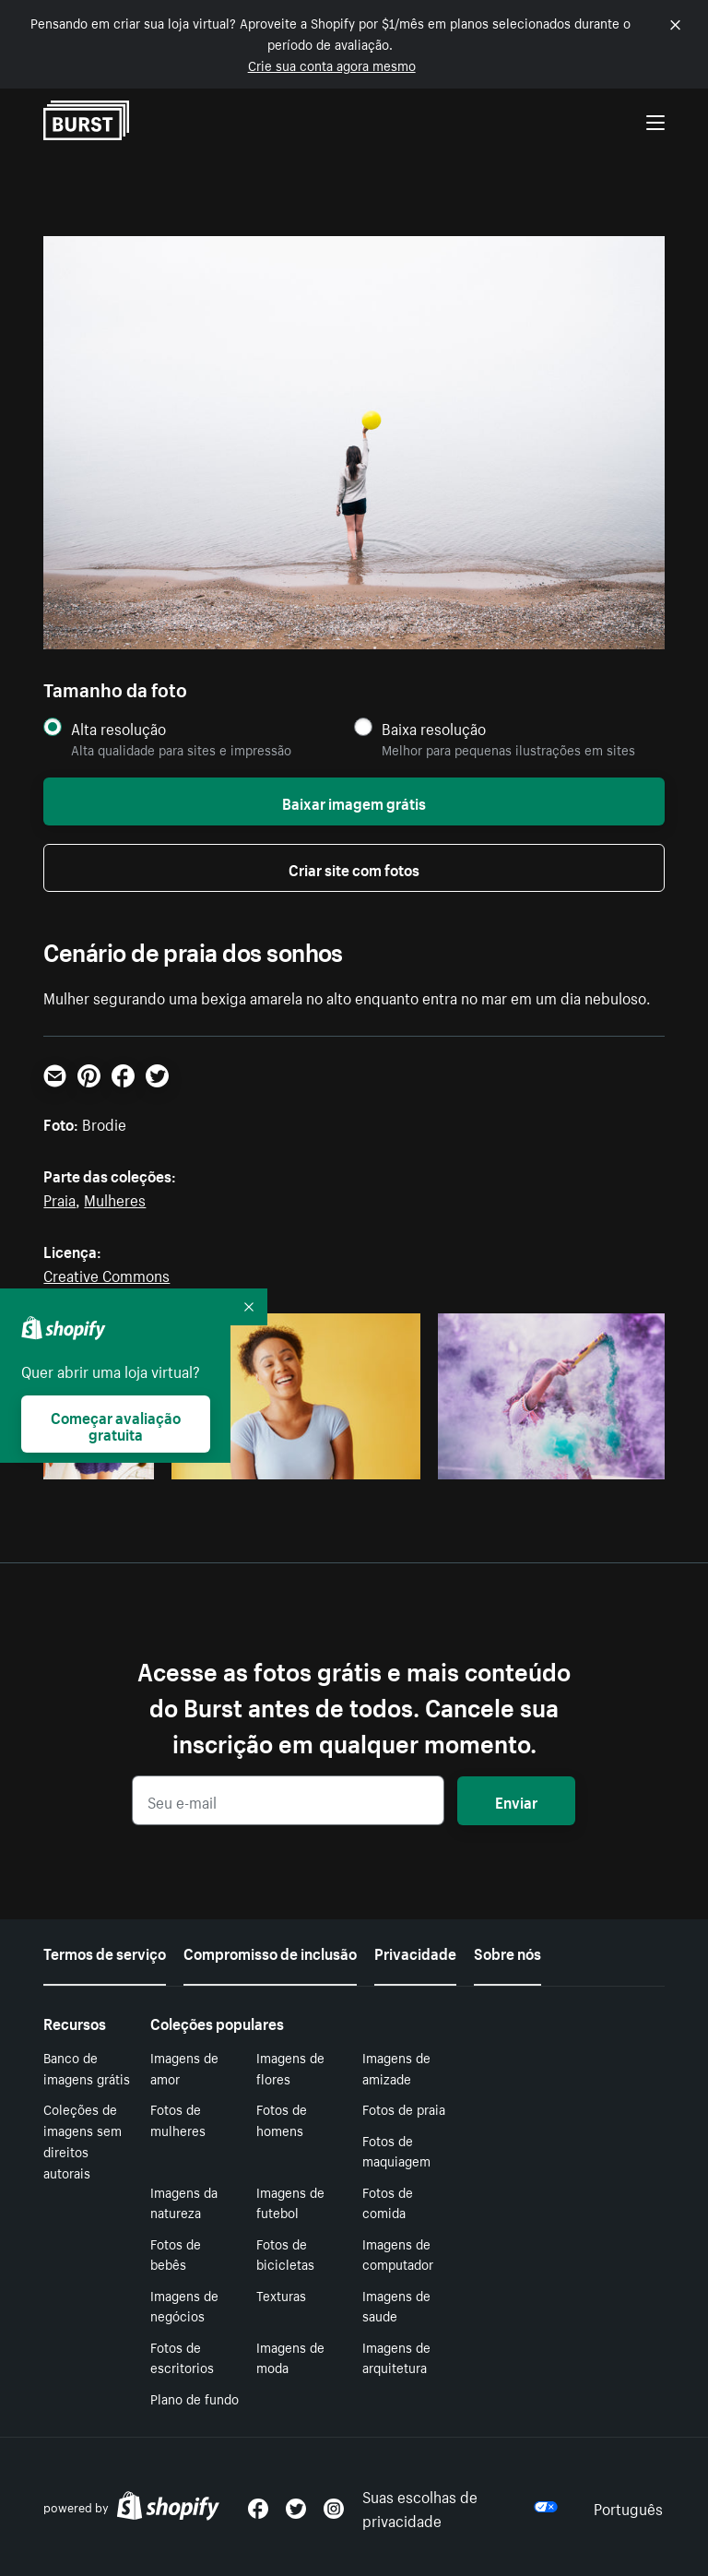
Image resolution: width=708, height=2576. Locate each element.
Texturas (281, 2295)
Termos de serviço (104, 1952)
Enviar (516, 1800)
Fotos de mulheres (178, 2119)
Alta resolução (118, 728)
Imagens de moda (290, 2357)
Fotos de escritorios (182, 2357)
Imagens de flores (290, 2067)
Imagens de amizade (396, 2067)
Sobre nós (507, 1952)
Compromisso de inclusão (270, 1952)
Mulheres (115, 1198)
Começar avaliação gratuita (116, 1424)
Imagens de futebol (290, 2202)
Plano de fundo (194, 2398)
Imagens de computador (397, 2253)
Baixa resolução (434, 728)
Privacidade (415, 1952)
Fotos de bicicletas (285, 2253)
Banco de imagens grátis (86, 2067)
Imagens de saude (396, 2305)
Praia (59, 1198)
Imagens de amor (184, 2067)
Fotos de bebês (175, 2253)
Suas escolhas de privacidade (460, 2507)
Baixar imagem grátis (354, 801)
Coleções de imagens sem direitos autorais (82, 2139)
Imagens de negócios (184, 2305)
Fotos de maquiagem (396, 2150)
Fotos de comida (387, 2202)
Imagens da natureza (184, 2202)
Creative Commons (106, 1274)
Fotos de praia (403, 2108)
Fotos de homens (281, 2119)
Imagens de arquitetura (396, 2357)
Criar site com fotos (354, 868)
